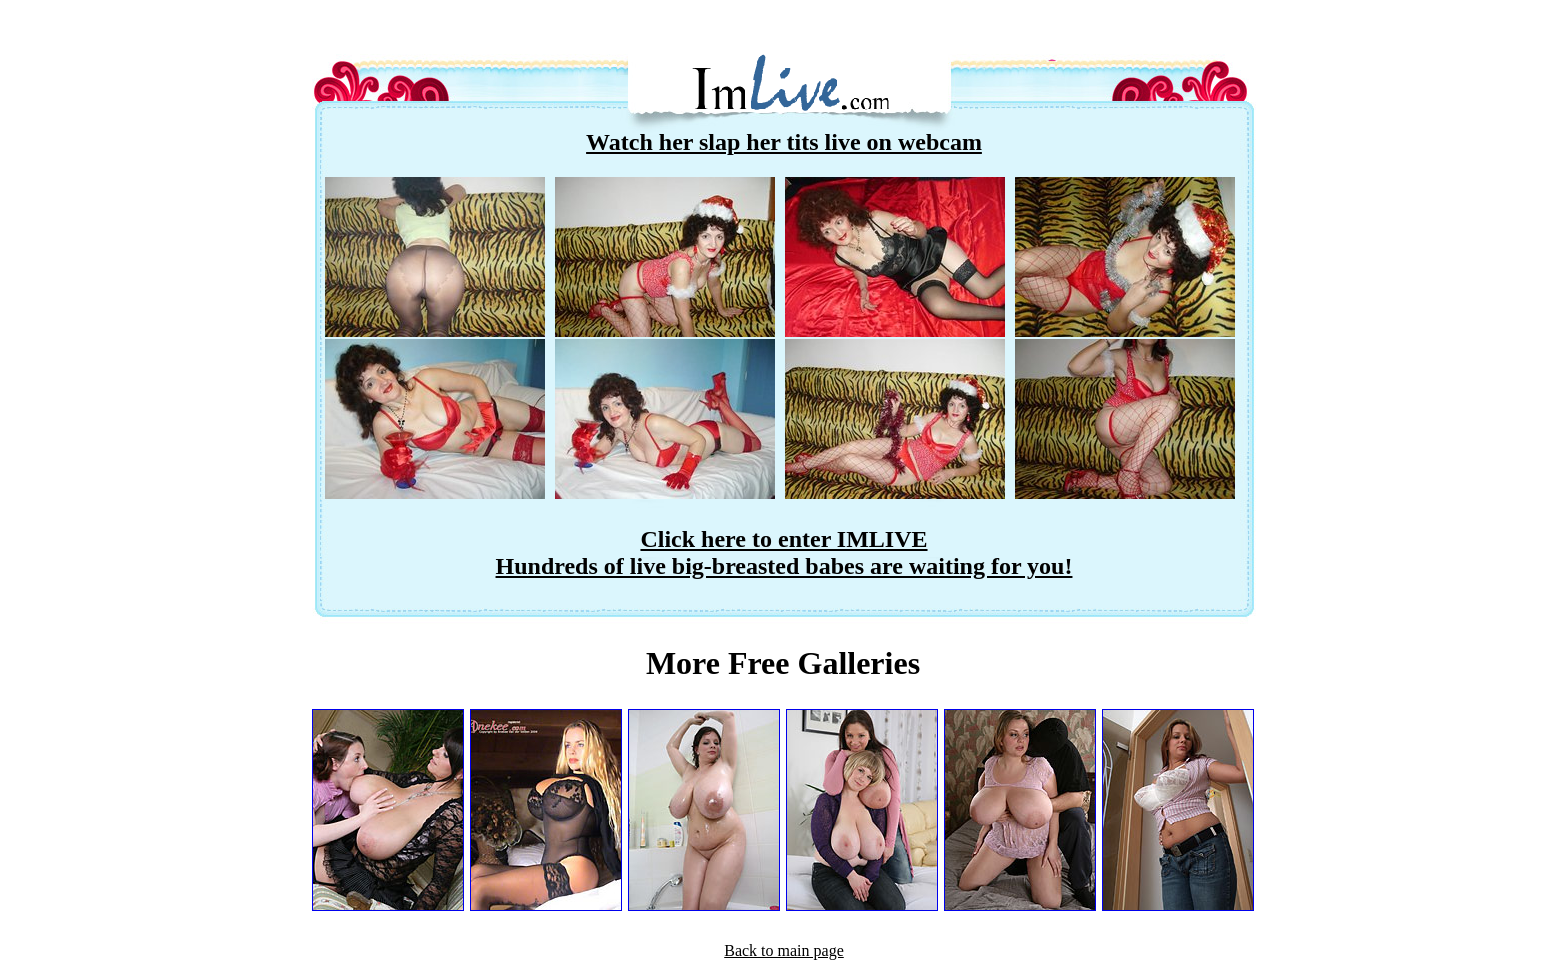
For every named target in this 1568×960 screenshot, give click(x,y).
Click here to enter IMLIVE (783, 539)
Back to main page (784, 950)
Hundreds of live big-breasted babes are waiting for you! (784, 566)
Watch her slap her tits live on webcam (784, 142)
